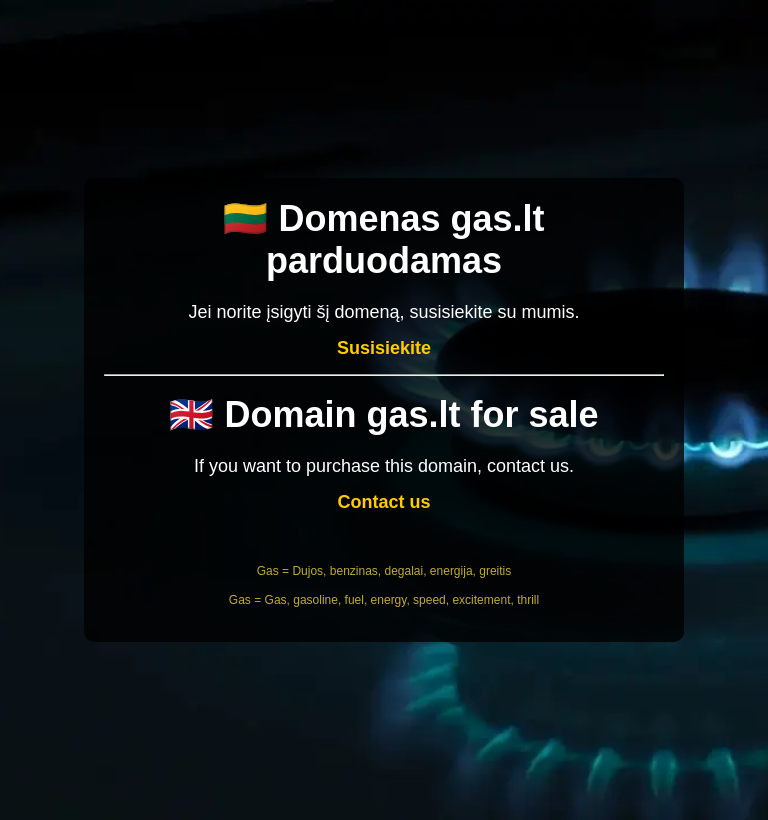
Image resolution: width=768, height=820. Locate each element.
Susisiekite (384, 348)
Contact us (383, 502)
